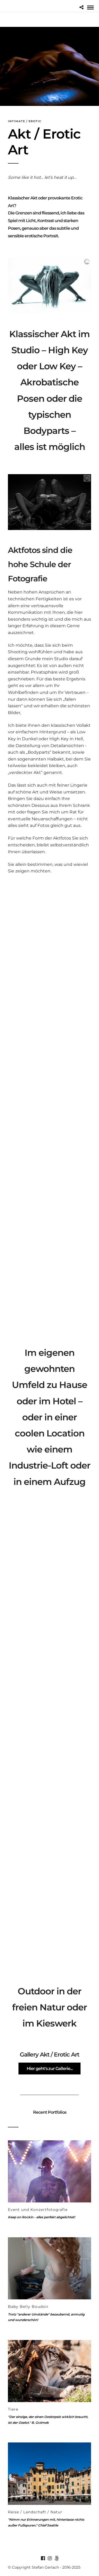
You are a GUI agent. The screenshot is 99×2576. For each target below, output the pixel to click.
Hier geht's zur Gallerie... (50, 2068)
